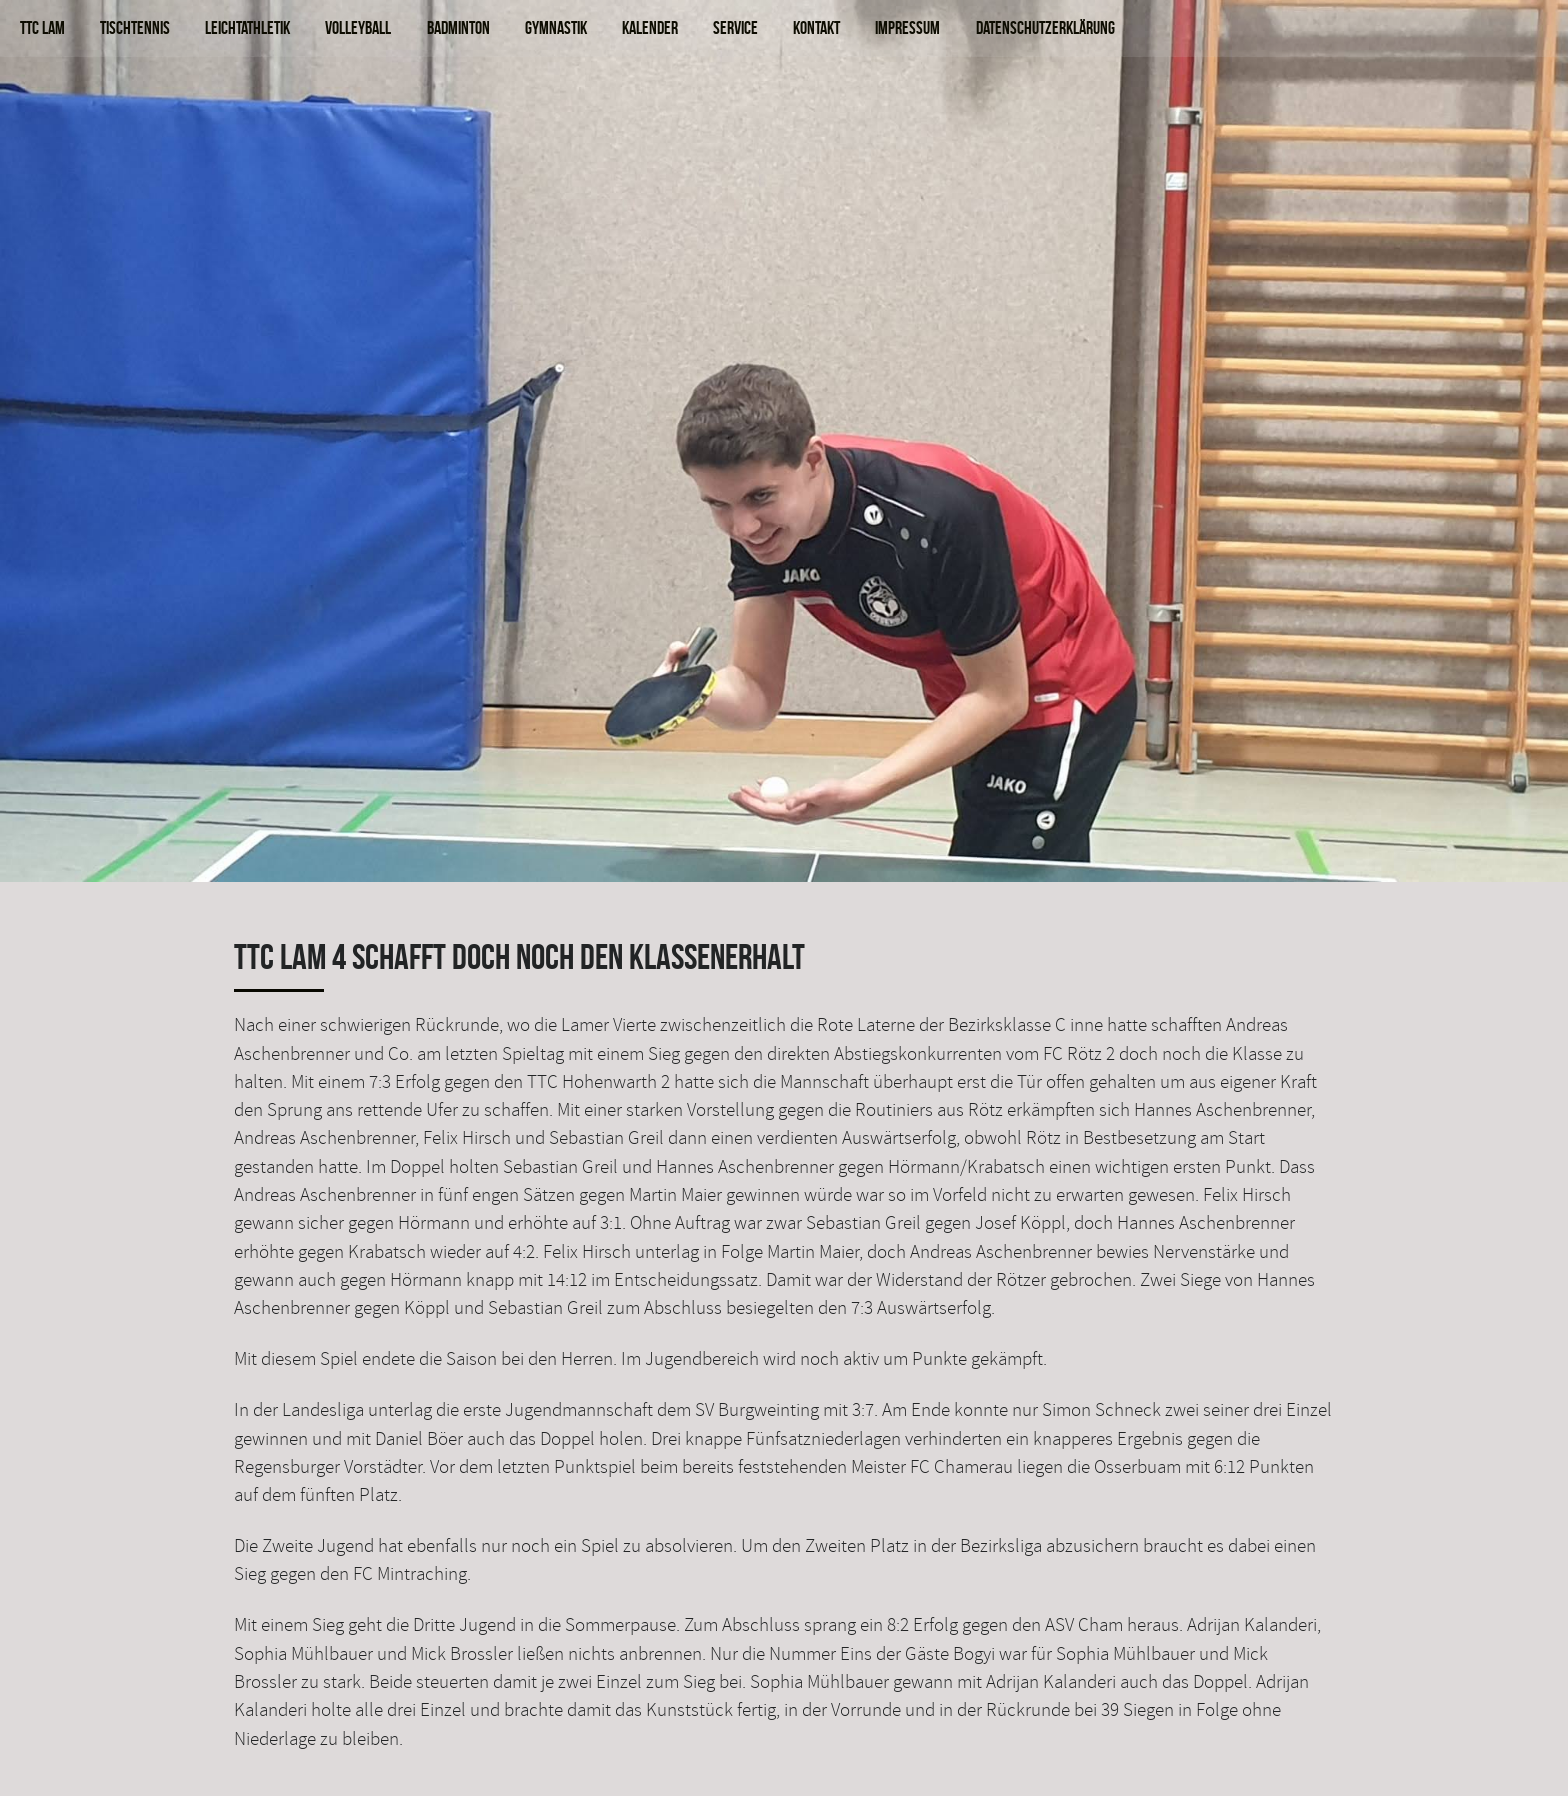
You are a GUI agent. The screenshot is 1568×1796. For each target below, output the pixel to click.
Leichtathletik (247, 27)
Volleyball (358, 27)
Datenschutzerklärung (1045, 27)
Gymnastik (556, 27)
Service (735, 27)
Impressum (907, 27)
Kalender (650, 27)
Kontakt (816, 27)
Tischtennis (135, 27)
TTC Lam (42, 27)
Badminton (458, 27)
